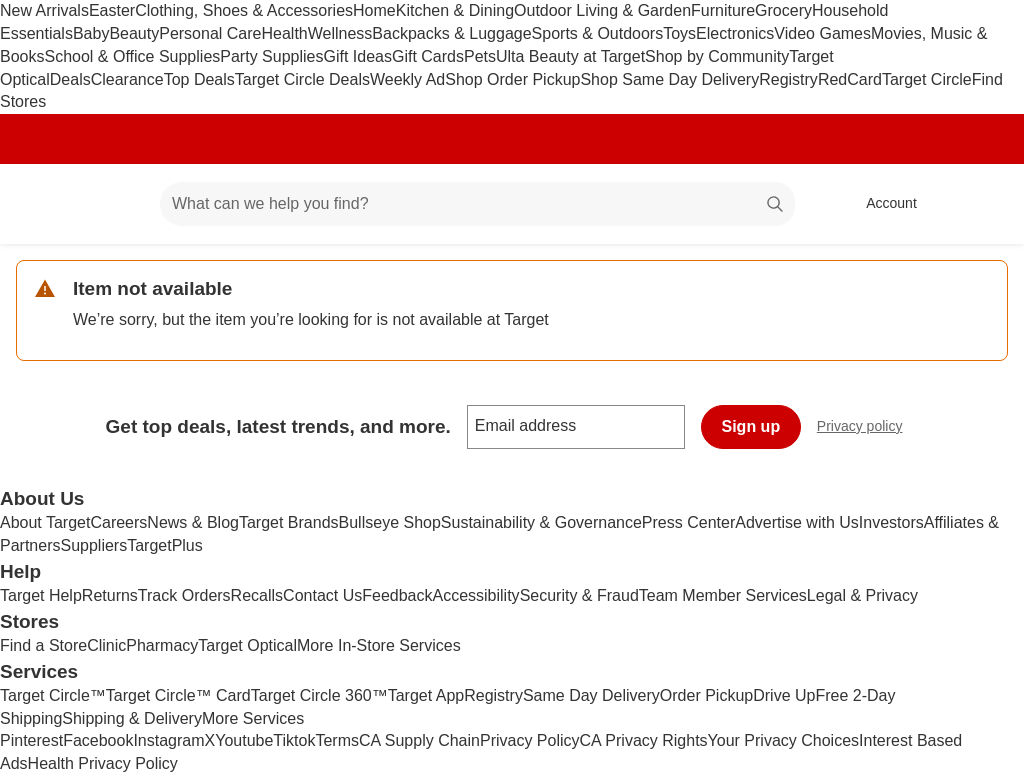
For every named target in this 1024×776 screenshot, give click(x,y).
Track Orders (184, 595)
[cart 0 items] (982, 204)
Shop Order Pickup (512, 79)
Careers (118, 522)
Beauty (134, 33)
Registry (788, 79)
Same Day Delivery (591, 695)
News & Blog (193, 522)
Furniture (723, 10)
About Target (45, 522)
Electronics (735, 33)
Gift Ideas (357, 56)
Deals (70, 79)
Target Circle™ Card (178, 695)
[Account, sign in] (881, 204)
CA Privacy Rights (644, 740)
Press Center (688, 522)
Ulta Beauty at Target (570, 56)
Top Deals (199, 79)
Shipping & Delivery (132, 718)
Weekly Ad (407, 79)
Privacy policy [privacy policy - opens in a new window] (868, 428)
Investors (891, 522)
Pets (480, 56)
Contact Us (322, 595)
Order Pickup (706, 695)
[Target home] (44, 204)
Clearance (127, 79)
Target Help (41, 595)
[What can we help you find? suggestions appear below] (477, 204)
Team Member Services (723, 595)
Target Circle (927, 79)
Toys (679, 33)
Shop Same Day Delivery (669, 79)
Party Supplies (271, 56)
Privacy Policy (530, 740)
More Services (253, 718)
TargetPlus (165, 545)
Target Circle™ (53, 695)
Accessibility (475, 595)
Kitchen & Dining (455, 10)
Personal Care (210, 33)
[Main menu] (114, 204)
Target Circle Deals (302, 79)
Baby (91, 33)
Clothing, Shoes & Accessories (244, 10)
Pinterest (31, 740)
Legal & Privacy (862, 595)
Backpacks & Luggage (451, 33)
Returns (110, 595)
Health (284, 33)
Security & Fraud (579, 595)
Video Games (822, 33)
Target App (426, 695)
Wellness (340, 33)
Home (374, 10)
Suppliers (93, 545)
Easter (112, 10)
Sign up (751, 426)
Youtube (244, 740)
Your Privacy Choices (783, 740)
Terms (337, 740)
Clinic (106, 645)
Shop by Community (717, 56)
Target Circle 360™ (319, 695)
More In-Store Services (379, 645)
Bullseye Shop (390, 522)
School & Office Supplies (132, 56)
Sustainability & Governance (541, 522)
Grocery (783, 10)
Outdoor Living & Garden (602, 10)
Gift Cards (428, 56)
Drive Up (784, 695)
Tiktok (294, 740)
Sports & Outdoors (598, 33)
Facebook (98, 740)
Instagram (168, 740)
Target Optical (247, 645)
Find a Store (43, 645)
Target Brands (289, 522)
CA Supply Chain (419, 740)
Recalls (257, 595)
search (776, 205)
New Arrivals (44, 10)
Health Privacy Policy (103, 763)
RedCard (850, 79)
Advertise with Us (797, 522)
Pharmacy (162, 645)
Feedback (397, 595)
